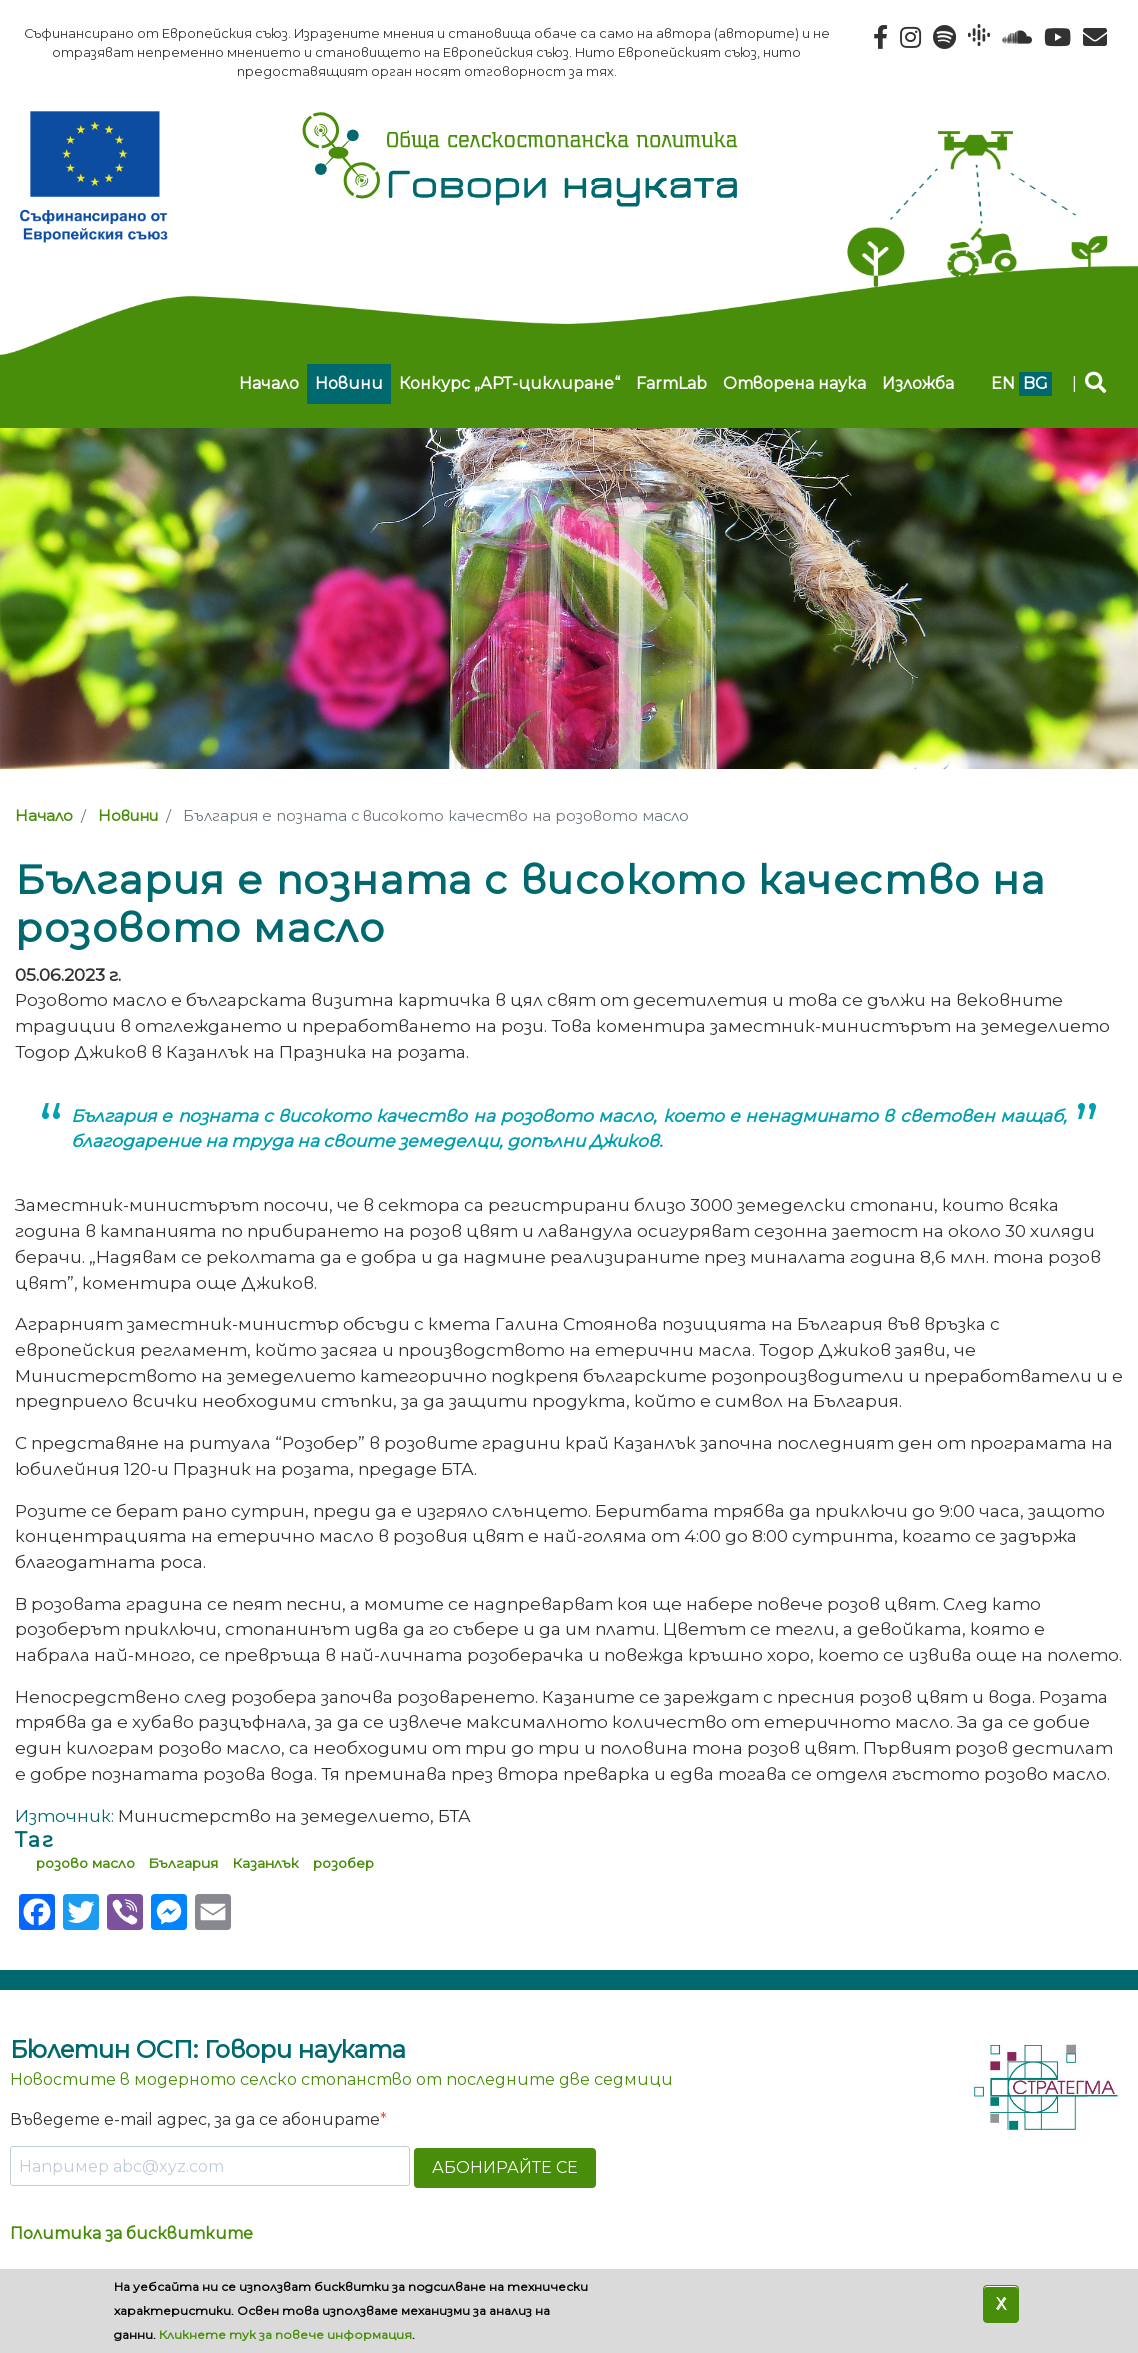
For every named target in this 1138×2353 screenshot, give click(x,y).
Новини (349, 383)
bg (1035, 383)
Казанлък (265, 1863)
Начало (269, 383)
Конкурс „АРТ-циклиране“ (509, 383)
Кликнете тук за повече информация (285, 2334)
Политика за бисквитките (131, 2233)
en (1003, 383)
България (183, 1863)
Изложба (918, 383)
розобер (343, 1863)
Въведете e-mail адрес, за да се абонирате (195, 2119)
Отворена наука (794, 383)
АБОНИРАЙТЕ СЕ (505, 2167)
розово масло (85, 1863)
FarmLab (671, 383)
